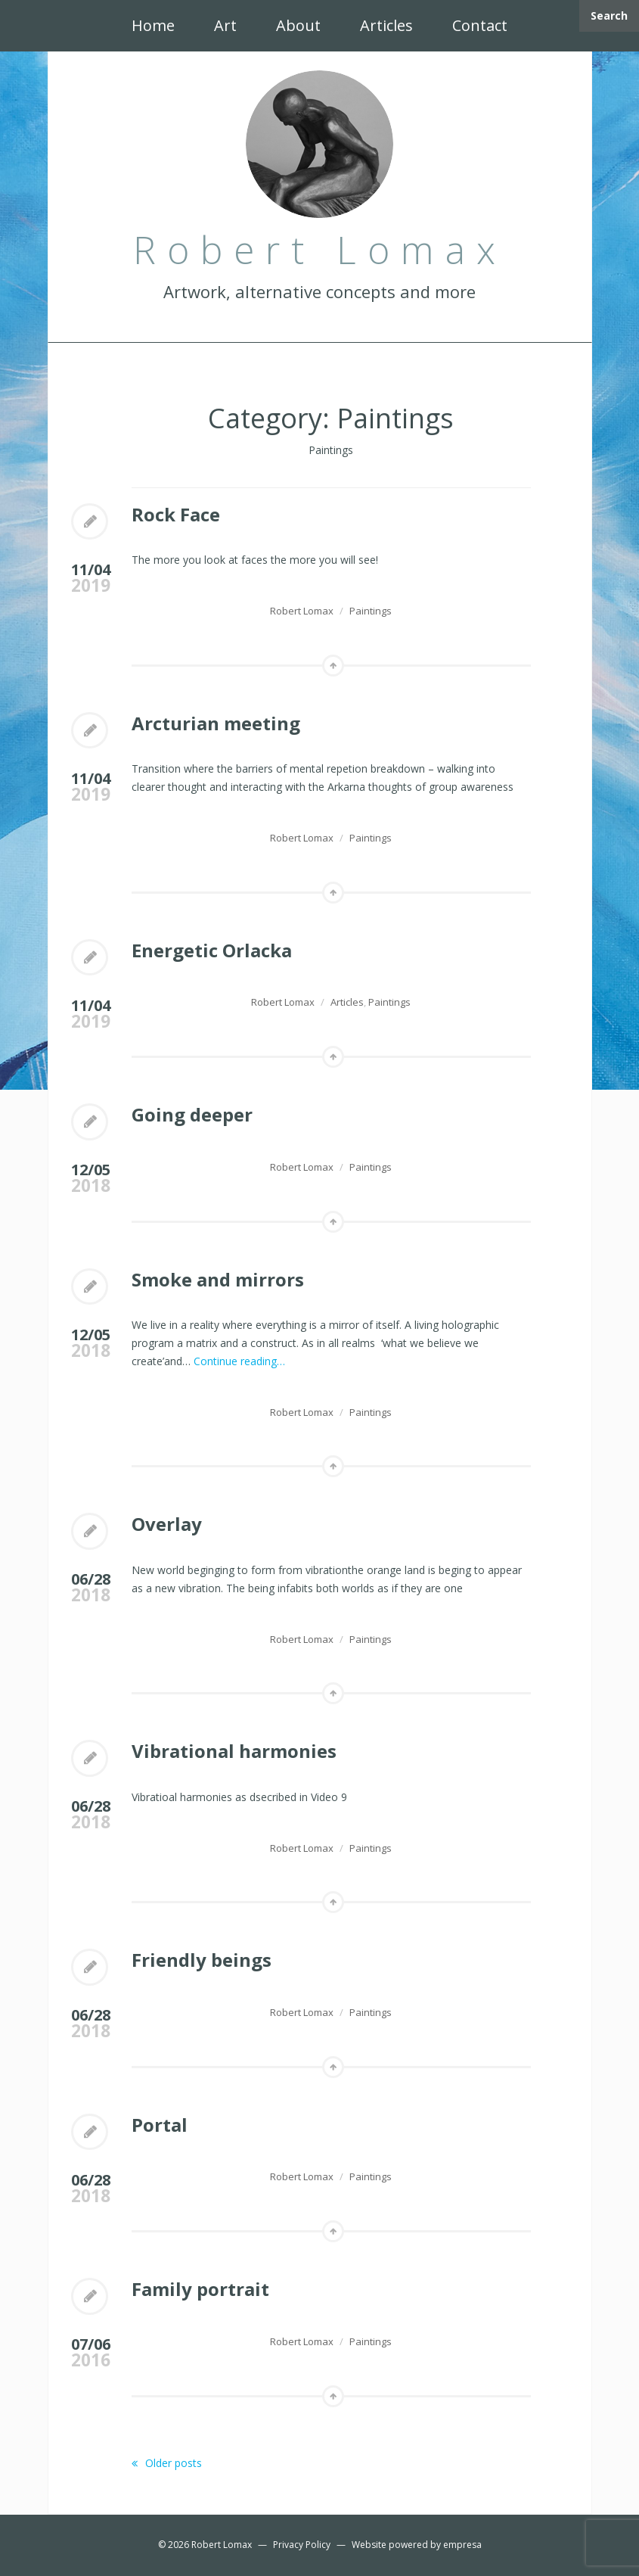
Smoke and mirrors (218, 1279)
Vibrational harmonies (234, 1750)
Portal (160, 2124)
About (298, 25)
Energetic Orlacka (212, 950)
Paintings (370, 611)
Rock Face (176, 514)
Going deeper (192, 1114)
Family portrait (200, 2288)
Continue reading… (239, 1361)
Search (609, 15)
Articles (386, 25)
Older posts (167, 2463)
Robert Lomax (301, 611)
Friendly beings (201, 1959)
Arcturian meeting (216, 723)
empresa (462, 2544)
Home (153, 25)
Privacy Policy (301, 2544)
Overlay (167, 1523)
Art (225, 25)
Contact (479, 25)
